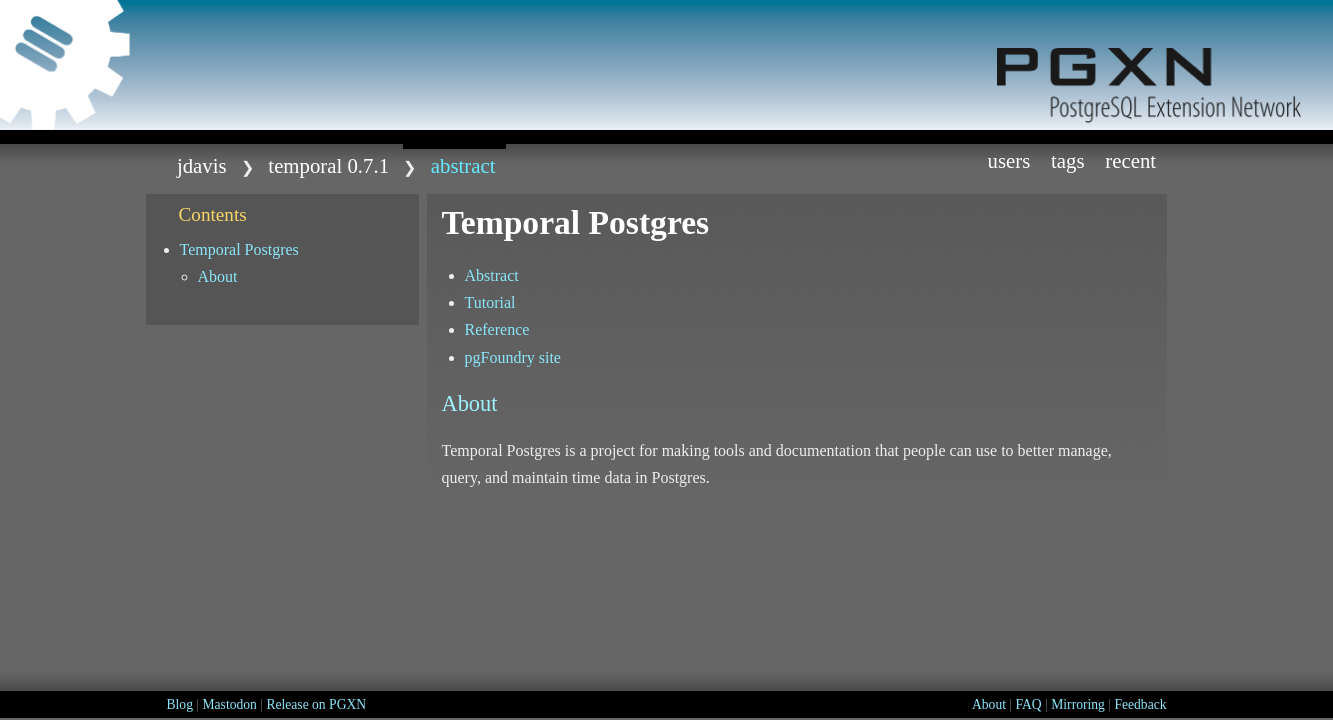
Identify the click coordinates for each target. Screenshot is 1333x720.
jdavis (202, 165)
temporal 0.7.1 (328, 165)
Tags (1068, 160)
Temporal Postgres (239, 249)
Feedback (1140, 704)
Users (1008, 160)
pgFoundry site (513, 357)
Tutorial (490, 302)
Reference (497, 329)
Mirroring (1078, 704)
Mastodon (229, 704)
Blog (180, 704)
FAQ (1029, 704)
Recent (1130, 160)
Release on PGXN (316, 704)
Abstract (492, 275)
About (218, 276)
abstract (463, 165)
